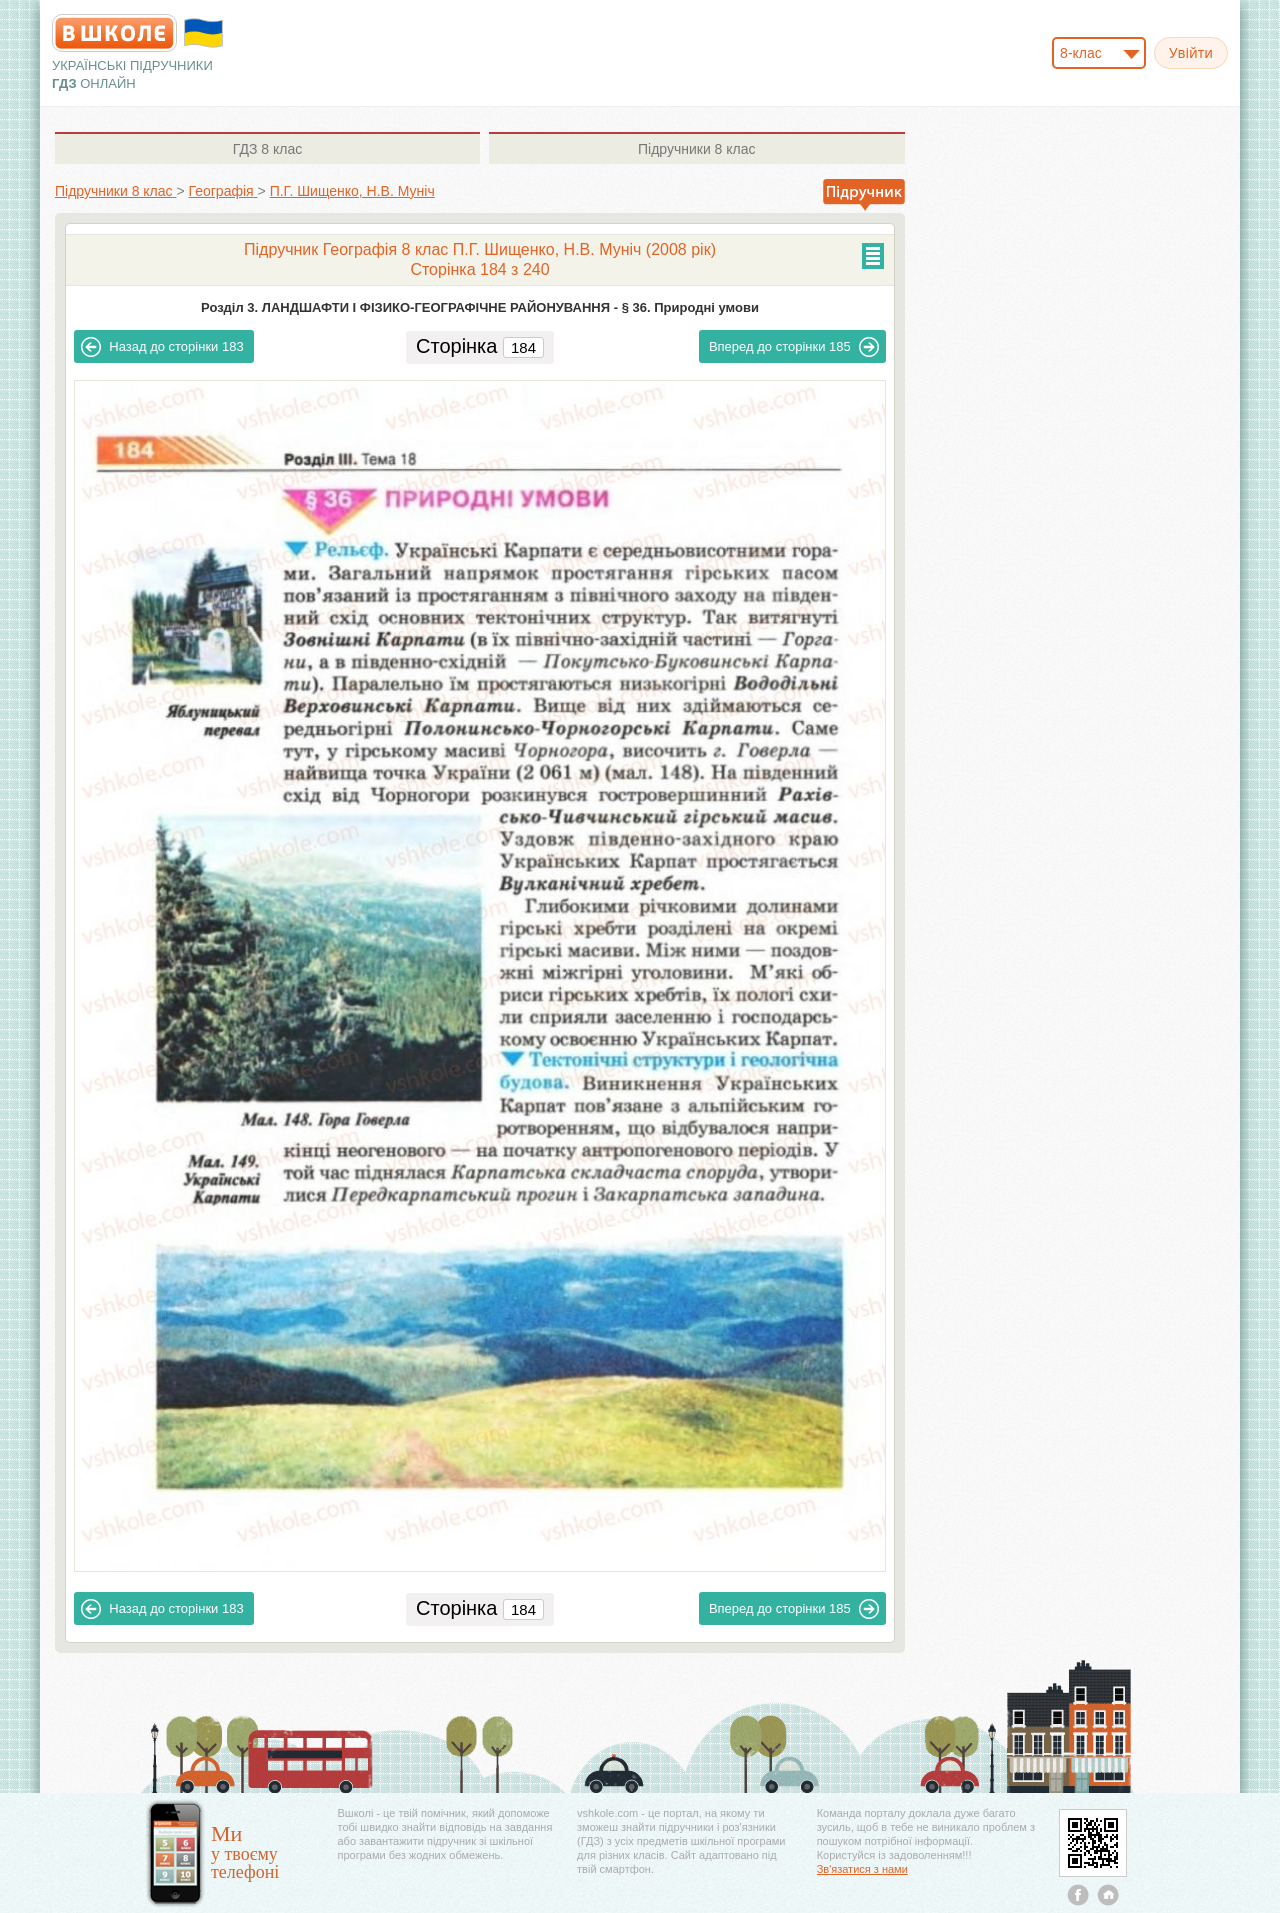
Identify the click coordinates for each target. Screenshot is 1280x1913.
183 (162, 347)
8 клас (267, 149)
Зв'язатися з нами (862, 1869)
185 (794, 347)
